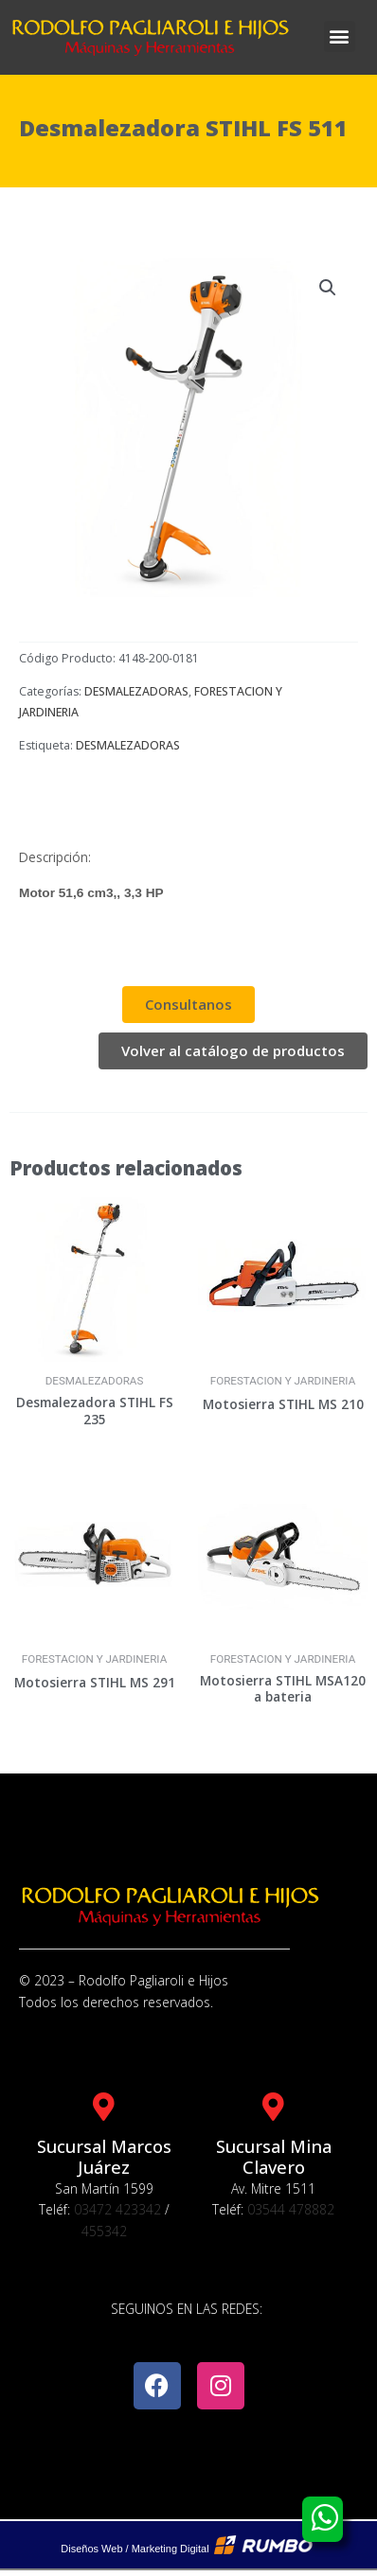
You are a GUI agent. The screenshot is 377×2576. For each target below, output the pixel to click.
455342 (104, 2231)
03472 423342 (117, 2209)
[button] (339, 36)
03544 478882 (290, 2209)
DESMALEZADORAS (136, 691)
